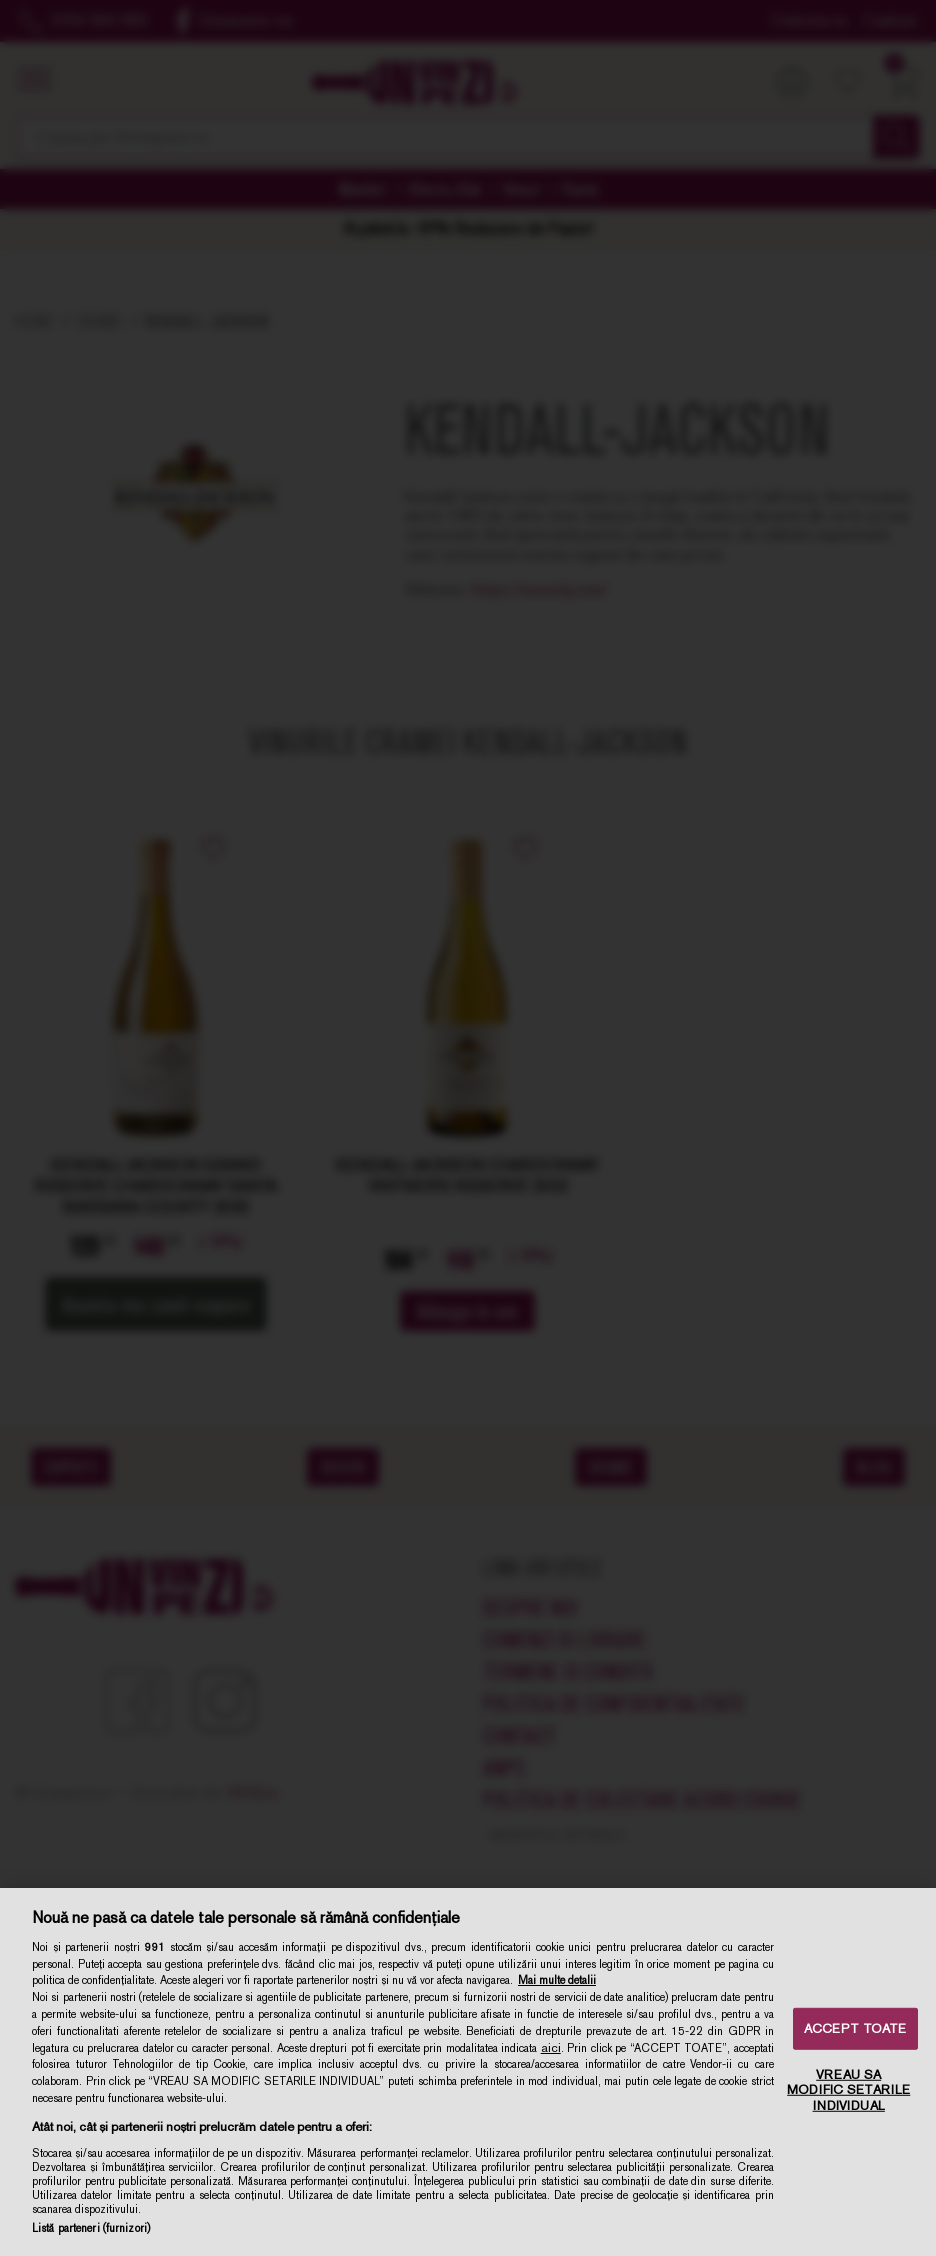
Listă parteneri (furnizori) (91, 2228)
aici (551, 2048)
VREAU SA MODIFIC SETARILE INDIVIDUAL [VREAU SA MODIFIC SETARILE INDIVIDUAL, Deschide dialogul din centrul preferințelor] (848, 2089)
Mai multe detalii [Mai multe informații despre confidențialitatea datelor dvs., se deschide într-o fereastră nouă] (557, 1980)
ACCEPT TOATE (855, 2028)
